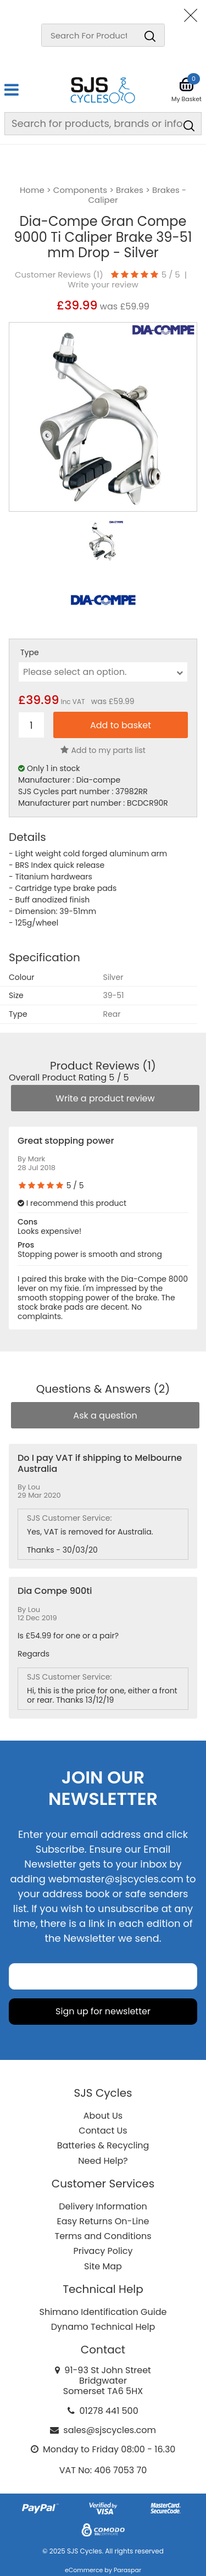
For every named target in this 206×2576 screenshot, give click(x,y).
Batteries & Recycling (103, 2145)
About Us (103, 2115)
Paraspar (127, 2570)
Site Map (103, 2266)
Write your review (103, 285)
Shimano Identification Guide (103, 2312)
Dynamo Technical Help (103, 2326)
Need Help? (102, 2160)
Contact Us (103, 2130)
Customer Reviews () (59, 275)
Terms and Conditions (103, 2236)
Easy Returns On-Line (103, 2221)
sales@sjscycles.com (109, 2430)
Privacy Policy (102, 2251)
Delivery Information (103, 2206)
